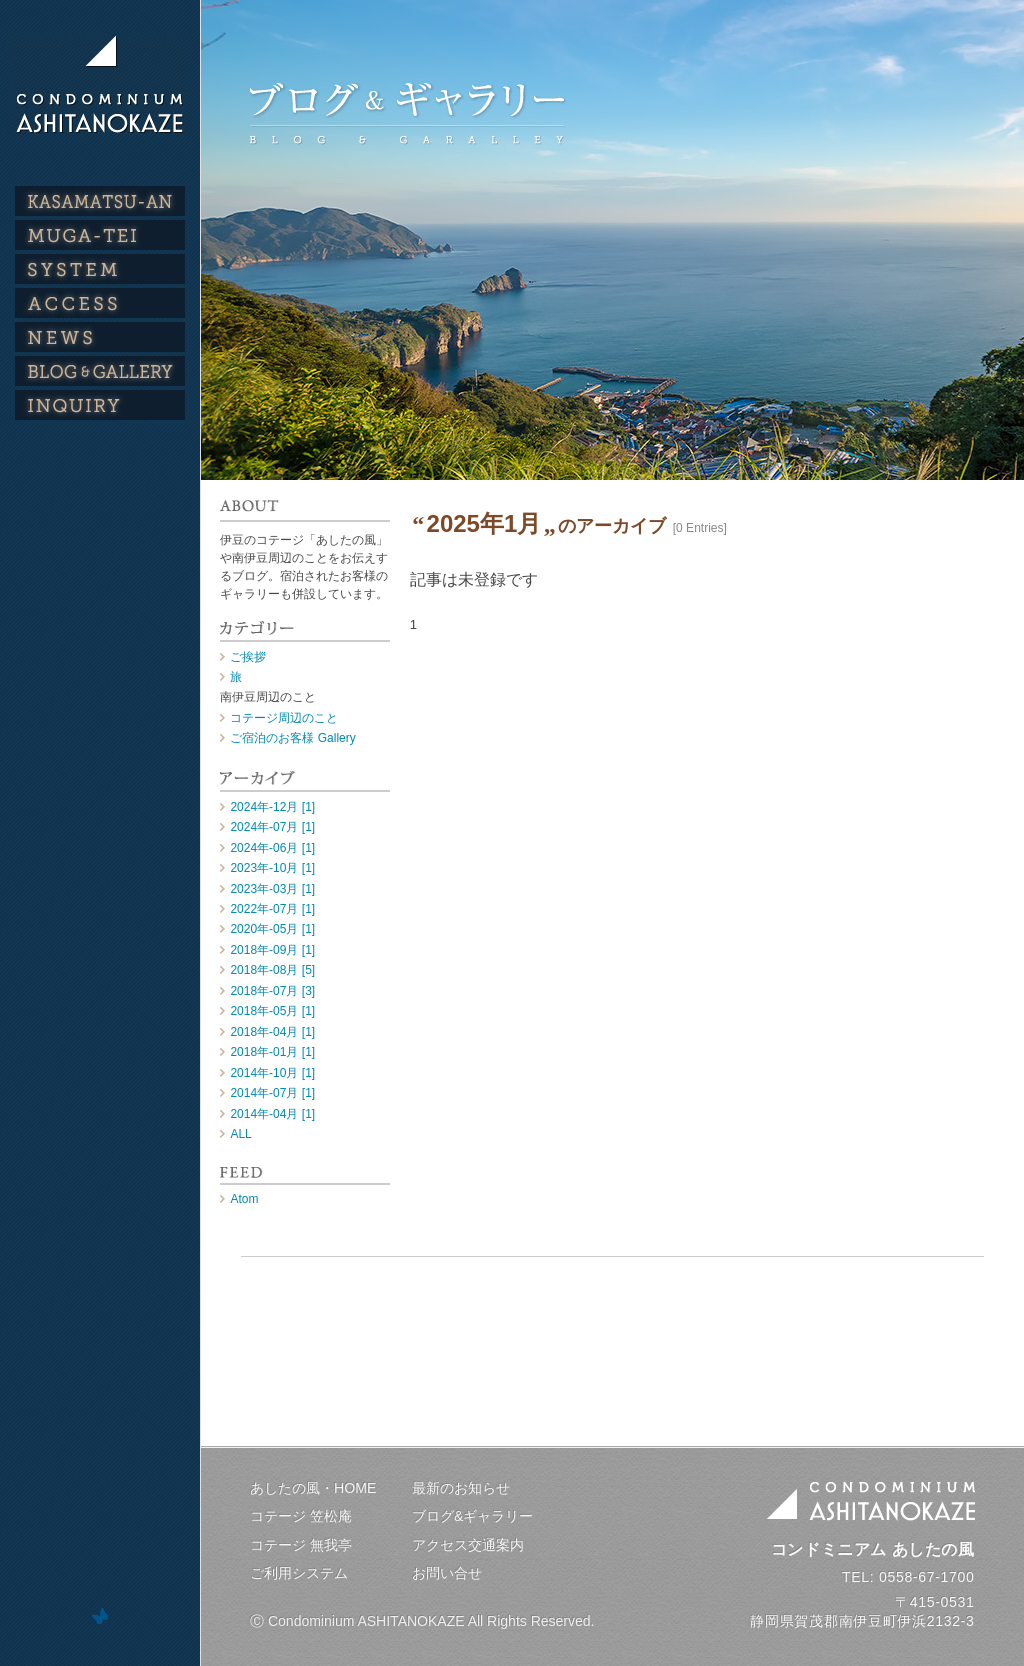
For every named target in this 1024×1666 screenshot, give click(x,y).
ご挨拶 (248, 657)
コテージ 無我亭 (301, 1545)
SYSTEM (100, 269)
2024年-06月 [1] (272, 848)
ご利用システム (299, 1573)
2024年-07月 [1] (272, 827)
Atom (244, 1199)
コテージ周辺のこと (284, 718)
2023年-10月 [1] (272, 868)
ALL (240, 1134)
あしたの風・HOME (313, 1488)
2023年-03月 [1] (272, 889)
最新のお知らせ (461, 1488)
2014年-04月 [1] (272, 1114)
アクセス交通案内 (468, 1545)
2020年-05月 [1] (272, 929)
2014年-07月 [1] (272, 1093)
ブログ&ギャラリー (472, 1516)
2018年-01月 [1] (272, 1052)
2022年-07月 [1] (272, 909)
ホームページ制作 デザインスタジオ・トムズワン (100, 1616)
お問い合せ (447, 1573)
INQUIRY (100, 405)
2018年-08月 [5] (272, 970)
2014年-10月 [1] (272, 1073)
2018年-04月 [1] (272, 1032)
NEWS (100, 337)
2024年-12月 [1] (272, 807)
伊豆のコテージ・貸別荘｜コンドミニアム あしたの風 (100, 84)
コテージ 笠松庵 (301, 1516)
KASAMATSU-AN (100, 201)
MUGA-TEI (100, 235)
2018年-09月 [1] (272, 950)
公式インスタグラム (100, 494)
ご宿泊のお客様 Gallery (292, 738)
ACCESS (100, 303)
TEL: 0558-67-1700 (908, 1577)
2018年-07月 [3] (272, 991)
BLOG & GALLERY (100, 371)
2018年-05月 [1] (272, 1011)
